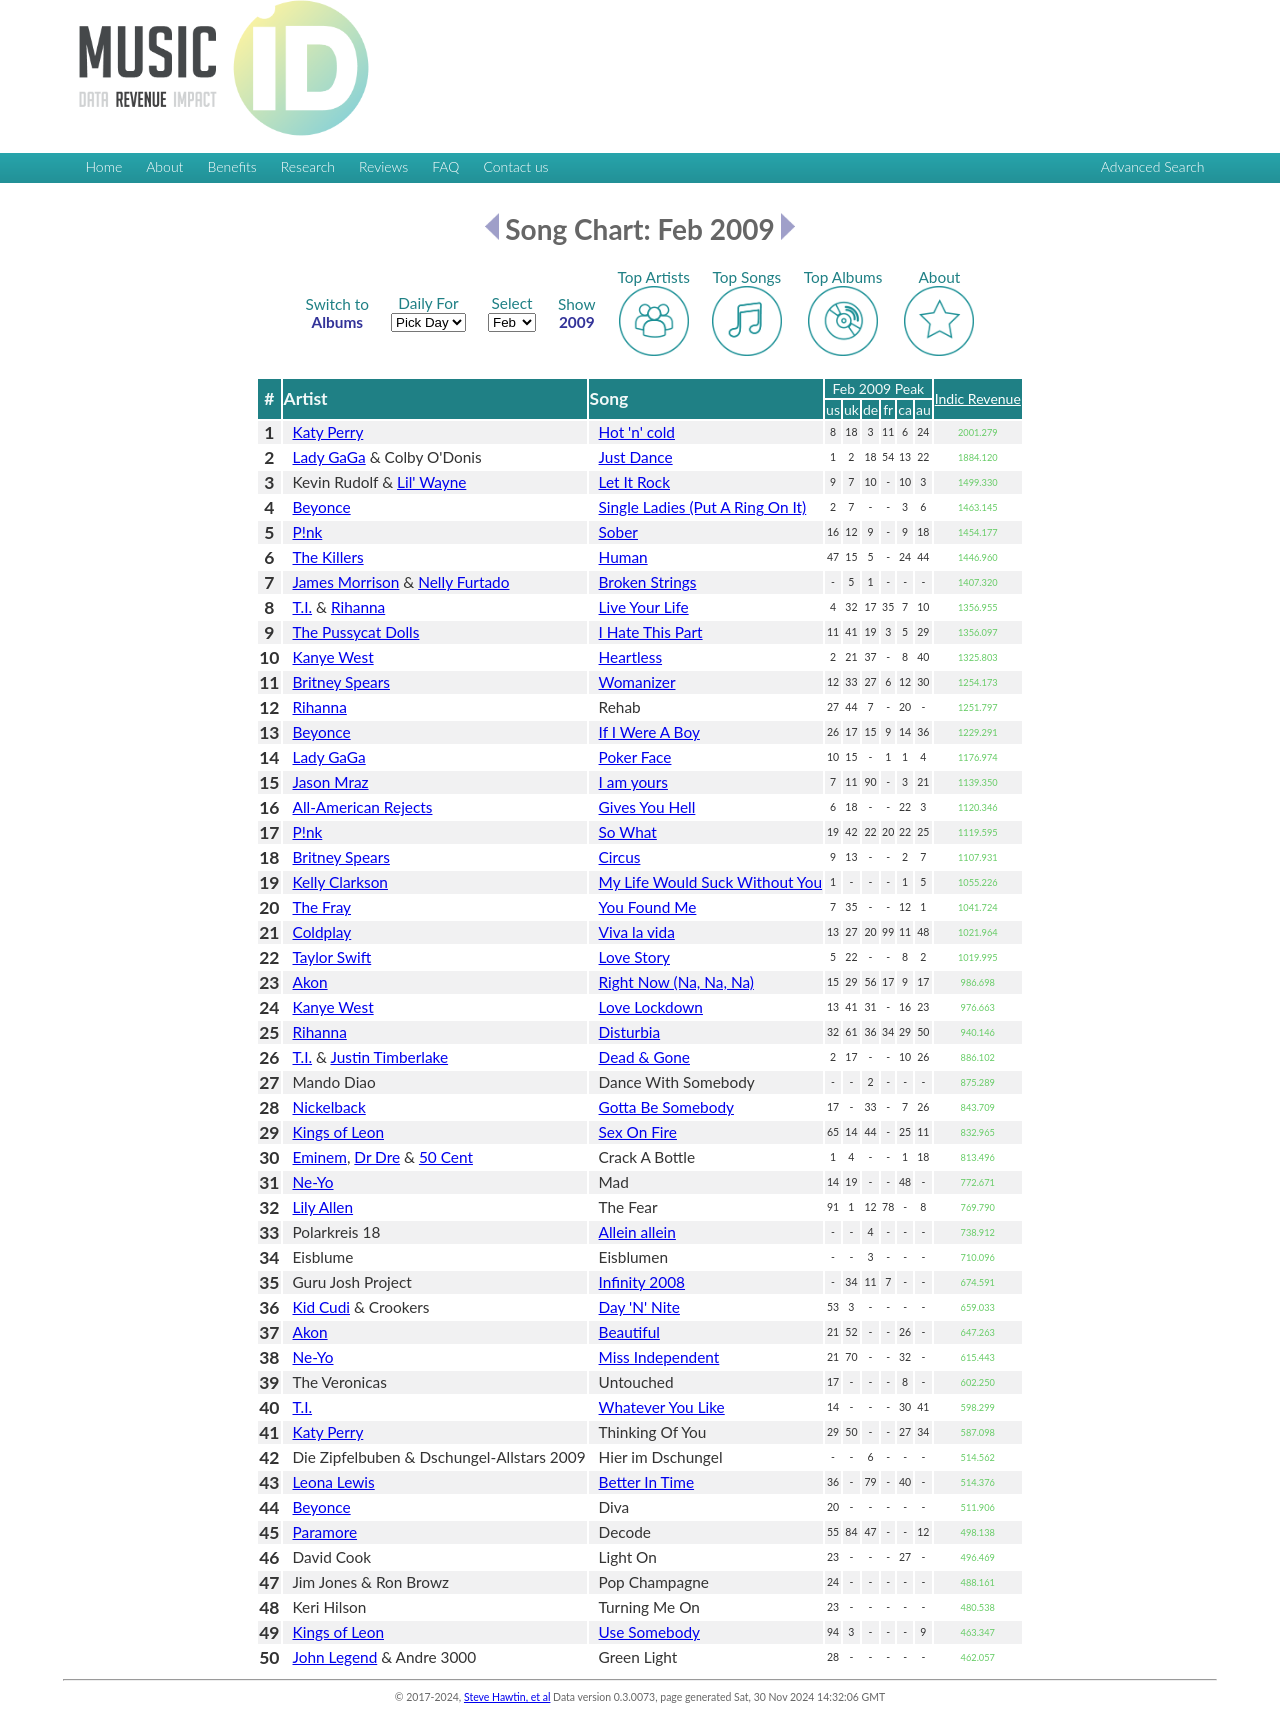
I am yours (633, 782)
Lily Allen (323, 1207)
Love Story (634, 957)
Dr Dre (377, 1157)
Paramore (325, 1532)
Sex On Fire (638, 1132)
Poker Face (635, 757)
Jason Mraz (331, 782)
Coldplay (322, 932)
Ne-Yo (313, 1182)
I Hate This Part (651, 632)
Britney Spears (341, 682)
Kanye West (333, 657)
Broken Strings (648, 582)
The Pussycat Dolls (356, 632)
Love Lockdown (651, 1007)
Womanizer (637, 682)
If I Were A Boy (649, 732)
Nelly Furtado (463, 582)
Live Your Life (644, 607)
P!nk (308, 532)
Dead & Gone (644, 1057)
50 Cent (446, 1157)
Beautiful (629, 1332)
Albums (337, 313)
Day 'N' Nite (639, 1307)
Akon (310, 982)
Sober (618, 532)
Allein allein (637, 1232)
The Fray (322, 907)
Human (623, 557)
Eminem (320, 1157)
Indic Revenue (978, 398)
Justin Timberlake (389, 1057)
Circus (620, 857)
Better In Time (647, 1482)
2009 (577, 313)
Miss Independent (659, 1357)
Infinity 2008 (642, 1282)
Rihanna (358, 607)
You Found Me (648, 907)
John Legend (335, 1657)
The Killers (328, 557)
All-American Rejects (363, 807)
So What (628, 832)
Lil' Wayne (431, 482)
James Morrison (346, 582)
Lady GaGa (329, 457)
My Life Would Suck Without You (711, 882)
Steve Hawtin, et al (507, 1697)
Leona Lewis (334, 1482)
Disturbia (630, 1032)
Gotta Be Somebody (666, 1107)
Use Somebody (649, 1632)
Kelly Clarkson (340, 882)
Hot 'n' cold (637, 432)
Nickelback (329, 1107)
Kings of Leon (338, 1132)
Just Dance (636, 457)
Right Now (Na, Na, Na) (676, 982)
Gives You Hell (647, 807)
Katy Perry (328, 432)
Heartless (631, 657)
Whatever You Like (662, 1407)
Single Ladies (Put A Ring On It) (703, 507)
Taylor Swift (332, 957)
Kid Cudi (322, 1307)
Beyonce (322, 507)
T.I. (303, 607)
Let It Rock (634, 482)
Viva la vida (637, 932)
